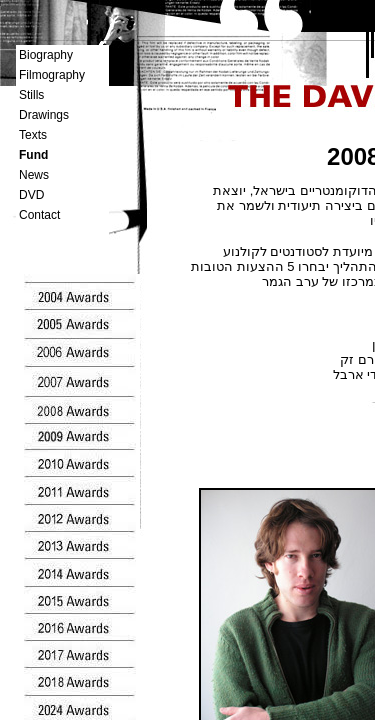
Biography (46, 55)
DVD (31, 195)
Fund (33, 155)
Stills (31, 95)
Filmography (52, 75)
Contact (39, 215)
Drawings (44, 115)
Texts (33, 135)
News (34, 175)
